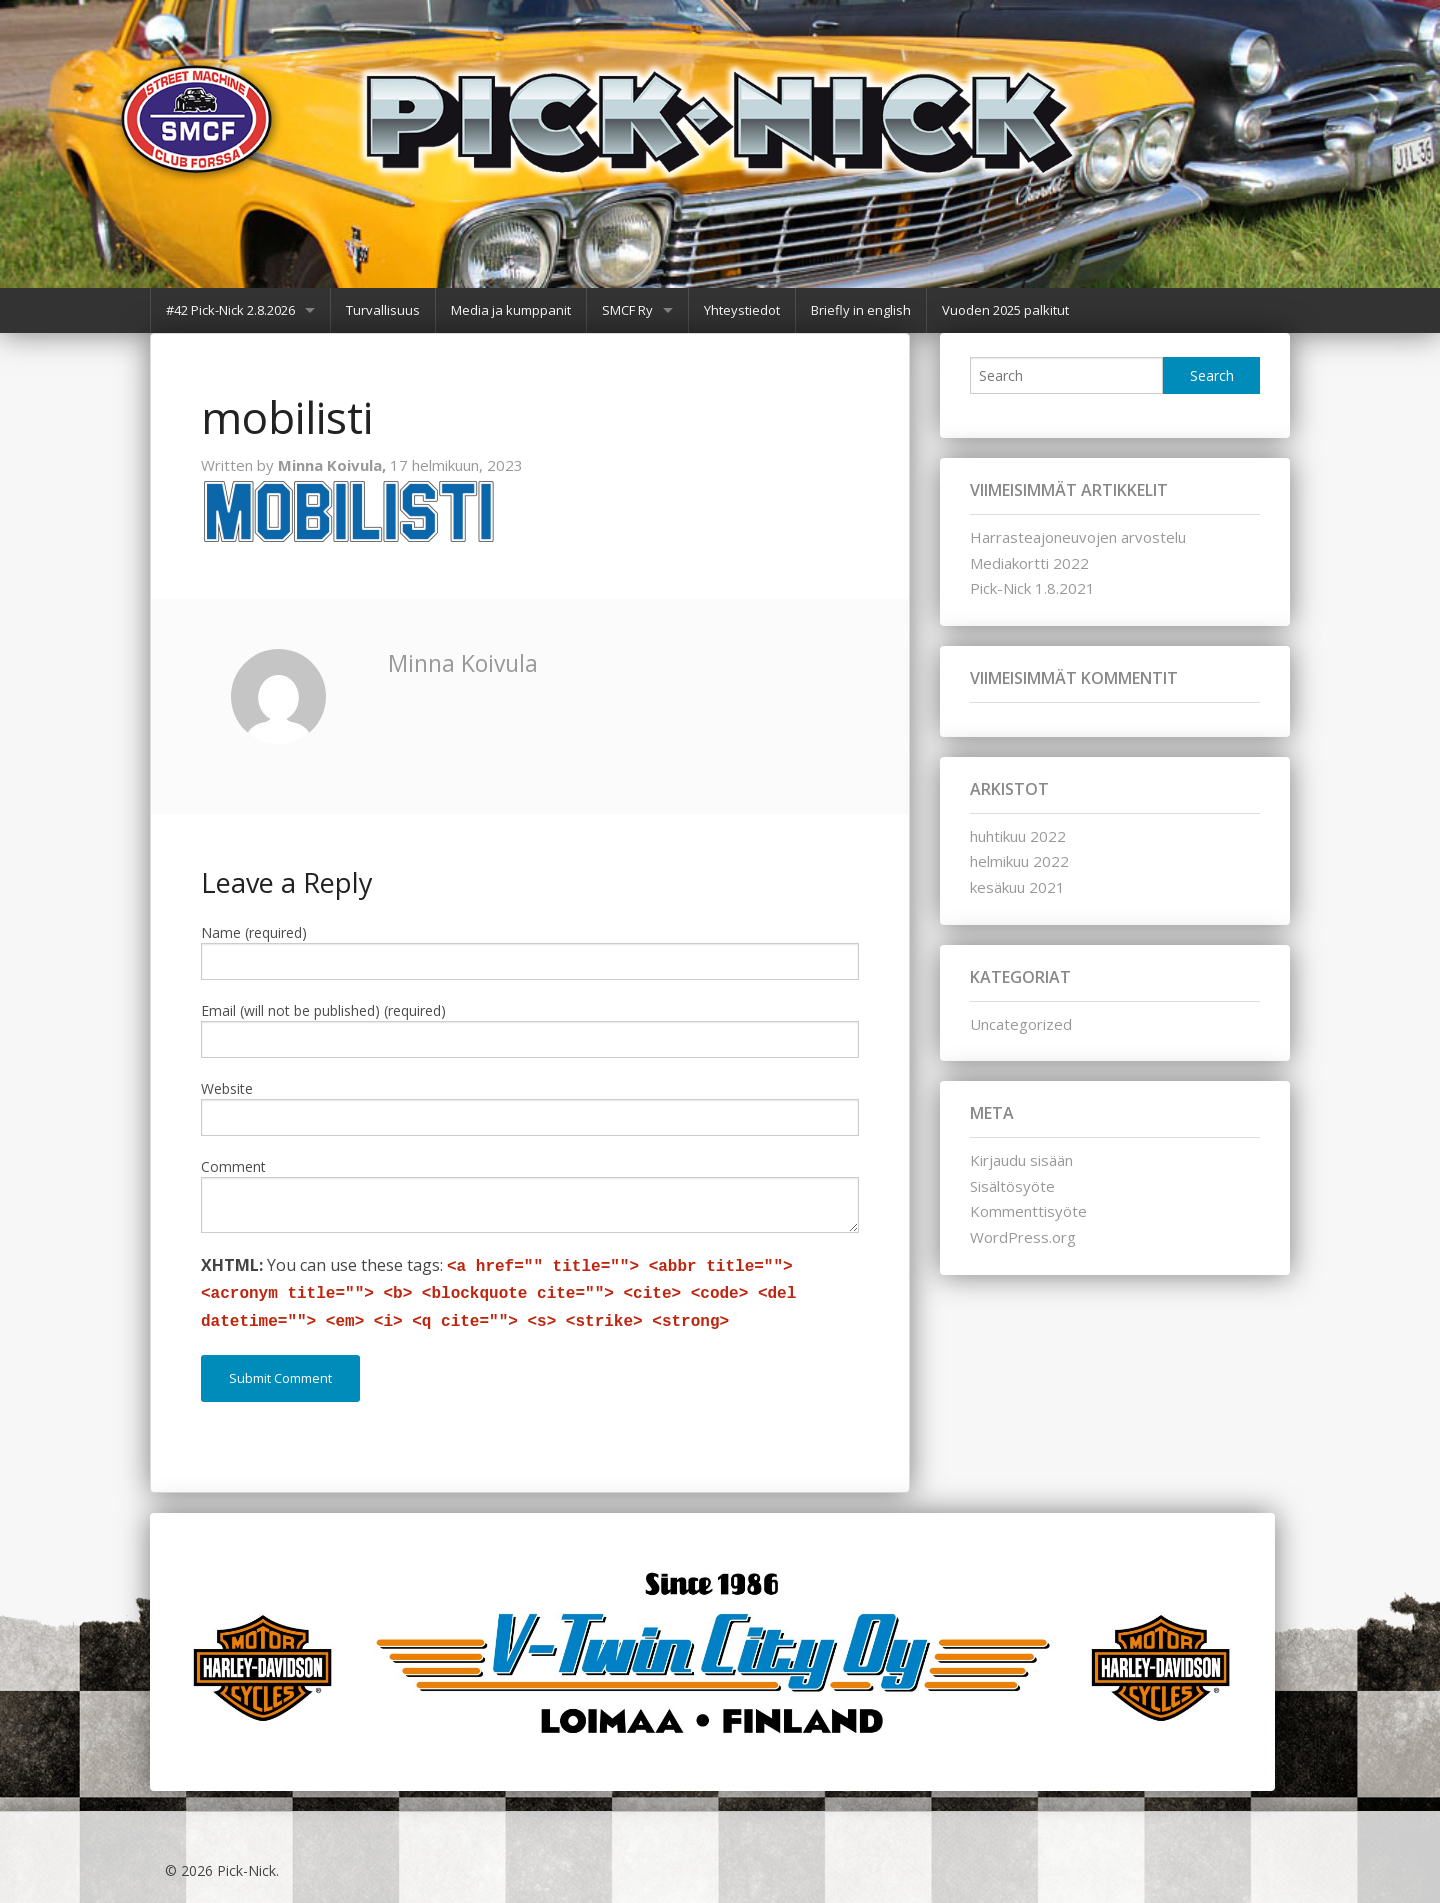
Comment (233, 1166)
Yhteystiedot (742, 310)
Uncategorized (1021, 1024)
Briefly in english (861, 310)
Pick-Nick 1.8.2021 (1032, 588)
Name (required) (254, 932)
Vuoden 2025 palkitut (1005, 310)
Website (227, 1088)
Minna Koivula (463, 663)
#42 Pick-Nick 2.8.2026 (230, 310)
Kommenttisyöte (1028, 1211)
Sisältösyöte (1012, 1186)
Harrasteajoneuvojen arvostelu (1078, 537)
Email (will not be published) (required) (323, 1010)
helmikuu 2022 (1019, 861)
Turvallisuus (383, 310)
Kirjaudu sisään (1021, 1160)
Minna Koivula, (334, 465)
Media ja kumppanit (511, 310)
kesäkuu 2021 (1017, 887)
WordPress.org (1023, 1237)
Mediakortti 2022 (1029, 563)
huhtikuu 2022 (1018, 836)
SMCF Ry (627, 310)
